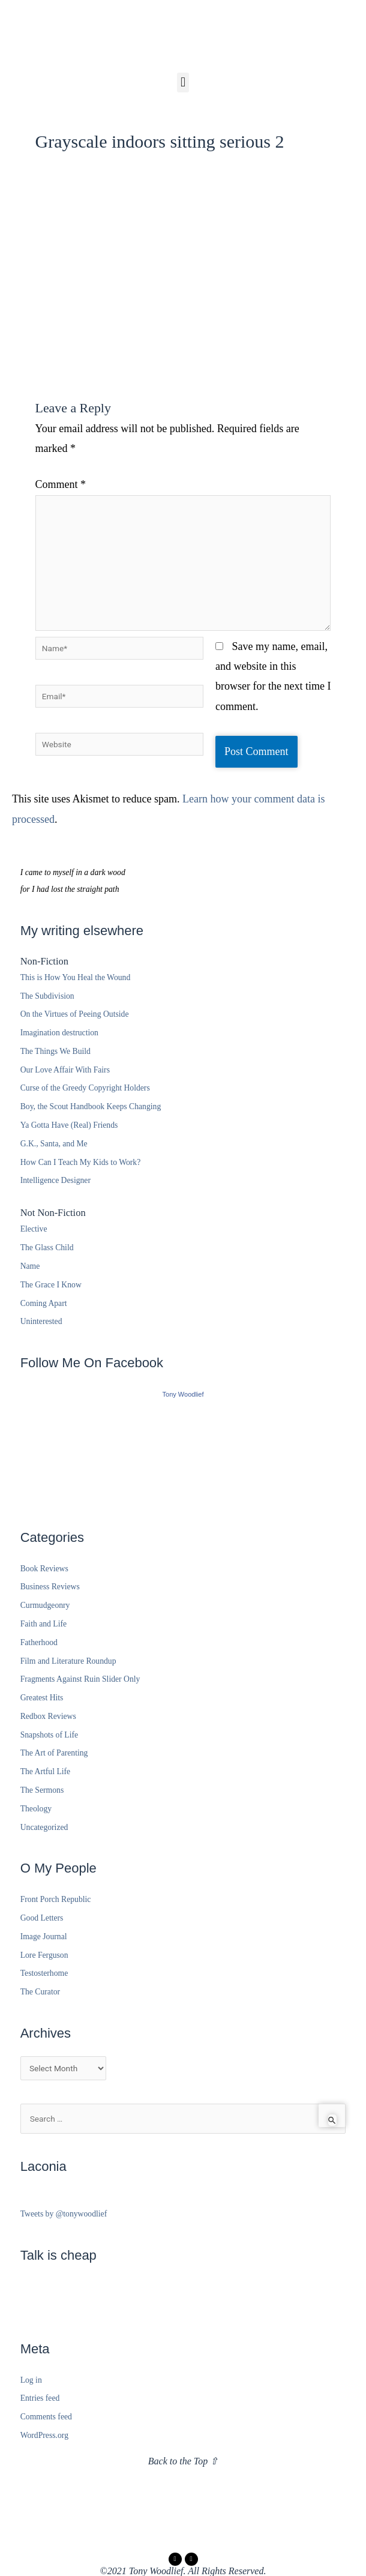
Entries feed (40, 2398)
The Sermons (42, 1790)
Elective (33, 1228)
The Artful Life (45, 1771)
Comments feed (46, 2416)
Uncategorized (44, 1827)
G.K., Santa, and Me (54, 1143)
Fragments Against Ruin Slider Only (80, 1679)
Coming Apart (43, 1303)
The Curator (40, 1991)
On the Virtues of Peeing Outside (74, 1014)
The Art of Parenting (54, 1752)
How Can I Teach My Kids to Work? (80, 1162)
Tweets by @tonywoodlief (63, 2213)
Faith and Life (43, 1623)
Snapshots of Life (49, 1734)
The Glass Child (47, 1247)
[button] (182, 82)
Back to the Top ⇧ (183, 2461)
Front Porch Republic (55, 1899)
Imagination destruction (59, 1032)
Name (30, 1266)
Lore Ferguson (44, 1955)
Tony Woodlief (183, 1394)
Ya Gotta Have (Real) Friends (69, 1125)
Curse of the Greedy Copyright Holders (85, 1087)
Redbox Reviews (48, 1716)
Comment (60, 484)
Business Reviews (50, 1586)
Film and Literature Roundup (68, 1661)
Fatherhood (39, 1642)
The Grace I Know (51, 1284)
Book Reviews (44, 1568)
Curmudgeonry (45, 1605)
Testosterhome (44, 1973)
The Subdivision (47, 996)
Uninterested (41, 1321)
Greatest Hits (42, 1697)
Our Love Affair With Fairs (65, 1069)
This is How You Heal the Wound (75, 977)
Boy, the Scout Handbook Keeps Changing (90, 1106)
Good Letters (42, 1917)
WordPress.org (44, 2435)
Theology (36, 1808)
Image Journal (43, 1936)
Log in (31, 2380)
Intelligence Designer (55, 1180)
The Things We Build (55, 1051)
